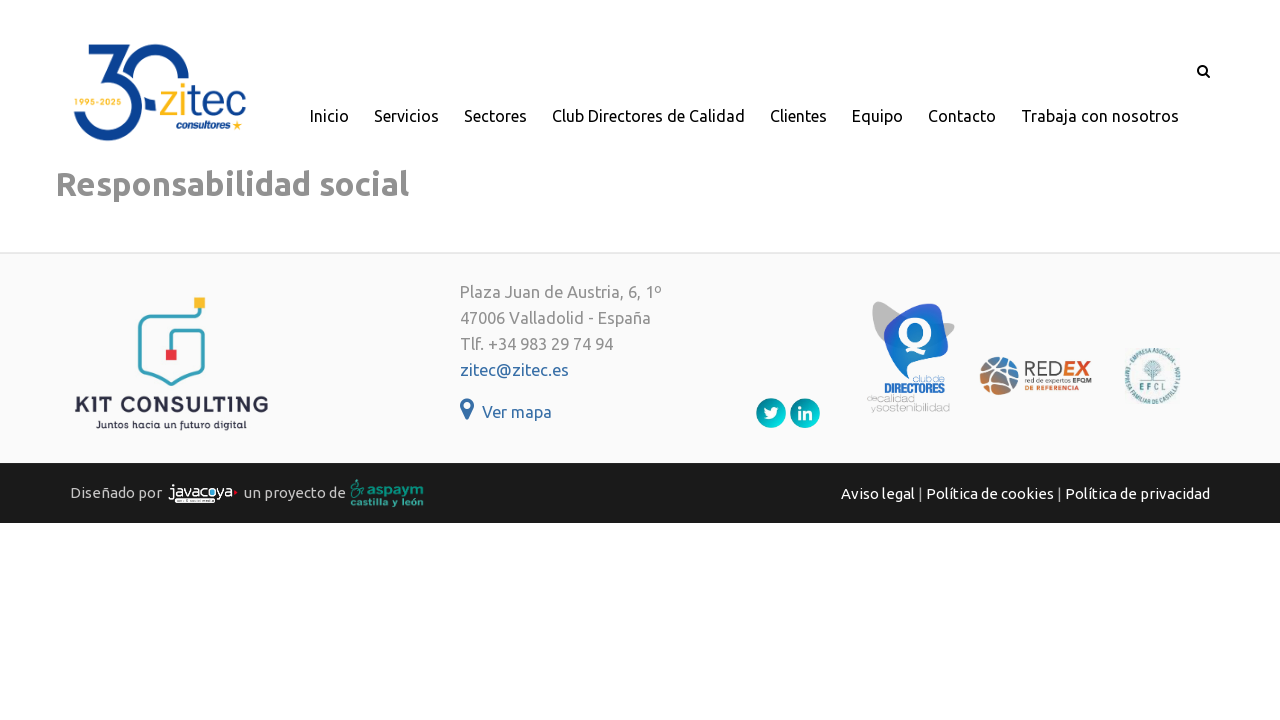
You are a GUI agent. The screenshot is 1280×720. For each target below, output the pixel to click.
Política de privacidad (1137, 493)
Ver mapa (506, 412)
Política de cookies (990, 493)
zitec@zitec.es (514, 370)
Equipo (877, 116)
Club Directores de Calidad (648, 116)
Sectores (495, 116)
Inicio (329, 116)
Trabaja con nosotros (1100, 116)
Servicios (406, 116)
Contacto (962, 116)
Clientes (798, 116)
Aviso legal (878, 493)
